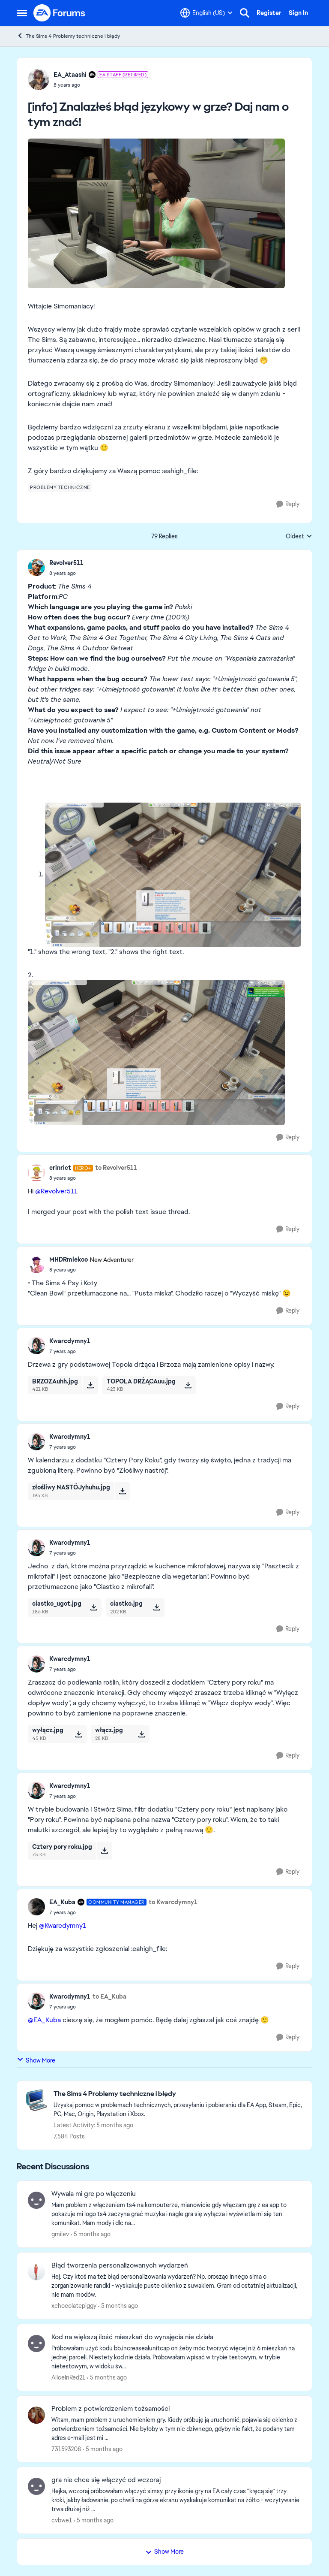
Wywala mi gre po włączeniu (93, 2193)
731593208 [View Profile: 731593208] (66, 2448)
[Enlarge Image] (164, 213)
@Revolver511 (56, 1191)
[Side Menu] (21, 12)
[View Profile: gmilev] (36, 2200)
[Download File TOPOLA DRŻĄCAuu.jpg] (188, 1385)
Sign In (298, 13)
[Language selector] (206, 12)
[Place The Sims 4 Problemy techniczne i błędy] (178, 2094)
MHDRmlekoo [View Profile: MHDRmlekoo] (68, 1259)
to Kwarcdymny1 (173, 1902)
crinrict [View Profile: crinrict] (60, 1168)
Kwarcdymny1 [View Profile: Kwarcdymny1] (69, 1341)
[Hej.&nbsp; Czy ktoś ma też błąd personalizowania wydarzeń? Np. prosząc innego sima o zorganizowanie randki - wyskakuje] (176, 2285)
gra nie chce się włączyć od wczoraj (106, 2480)
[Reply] (288, 504)
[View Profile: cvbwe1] (36, 2486)
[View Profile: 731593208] (36, 2415)
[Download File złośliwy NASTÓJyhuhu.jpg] (122, 1491)
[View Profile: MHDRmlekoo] (36, 1264)
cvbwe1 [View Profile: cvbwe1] (61, 2520)
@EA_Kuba (44, 2019)
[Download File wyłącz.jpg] (79, 1734)
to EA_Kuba (109, 1996)
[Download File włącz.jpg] (142, 1734)
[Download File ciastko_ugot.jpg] (94, 1607)
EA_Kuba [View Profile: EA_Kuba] (62, 1902)
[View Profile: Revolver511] (36, 567)
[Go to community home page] (59, 12)
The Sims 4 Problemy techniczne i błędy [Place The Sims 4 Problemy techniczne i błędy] (68, 35)
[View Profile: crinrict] (36, 1172)
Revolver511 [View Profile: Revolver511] (66, 563)
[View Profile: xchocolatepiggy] (36, 2271)
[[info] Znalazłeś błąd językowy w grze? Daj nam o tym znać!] (66, 573)
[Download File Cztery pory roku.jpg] (104, 1851)
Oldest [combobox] (299, 536)
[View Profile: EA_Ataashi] (38, 79)
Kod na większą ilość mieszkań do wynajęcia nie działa (132, 2337)
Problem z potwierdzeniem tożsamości (110, 2408)
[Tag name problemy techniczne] (60, 487)
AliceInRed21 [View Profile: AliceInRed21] (68, 2377)
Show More (36, 2060)
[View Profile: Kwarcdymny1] (36, 1345)
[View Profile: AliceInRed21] (36, 2343)
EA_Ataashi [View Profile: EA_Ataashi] (70, 75)
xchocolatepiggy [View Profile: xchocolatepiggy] (73, 2306)
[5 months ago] (91, 2234)
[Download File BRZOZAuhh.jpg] (90, 1385)
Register (269, 13)
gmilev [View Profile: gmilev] (60, 2234)
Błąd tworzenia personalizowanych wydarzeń (119, 2265)
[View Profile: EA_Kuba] (36, 1906)
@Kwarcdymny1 (62, 1925)
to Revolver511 (116, 1168)
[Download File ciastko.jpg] (156, 1607)
